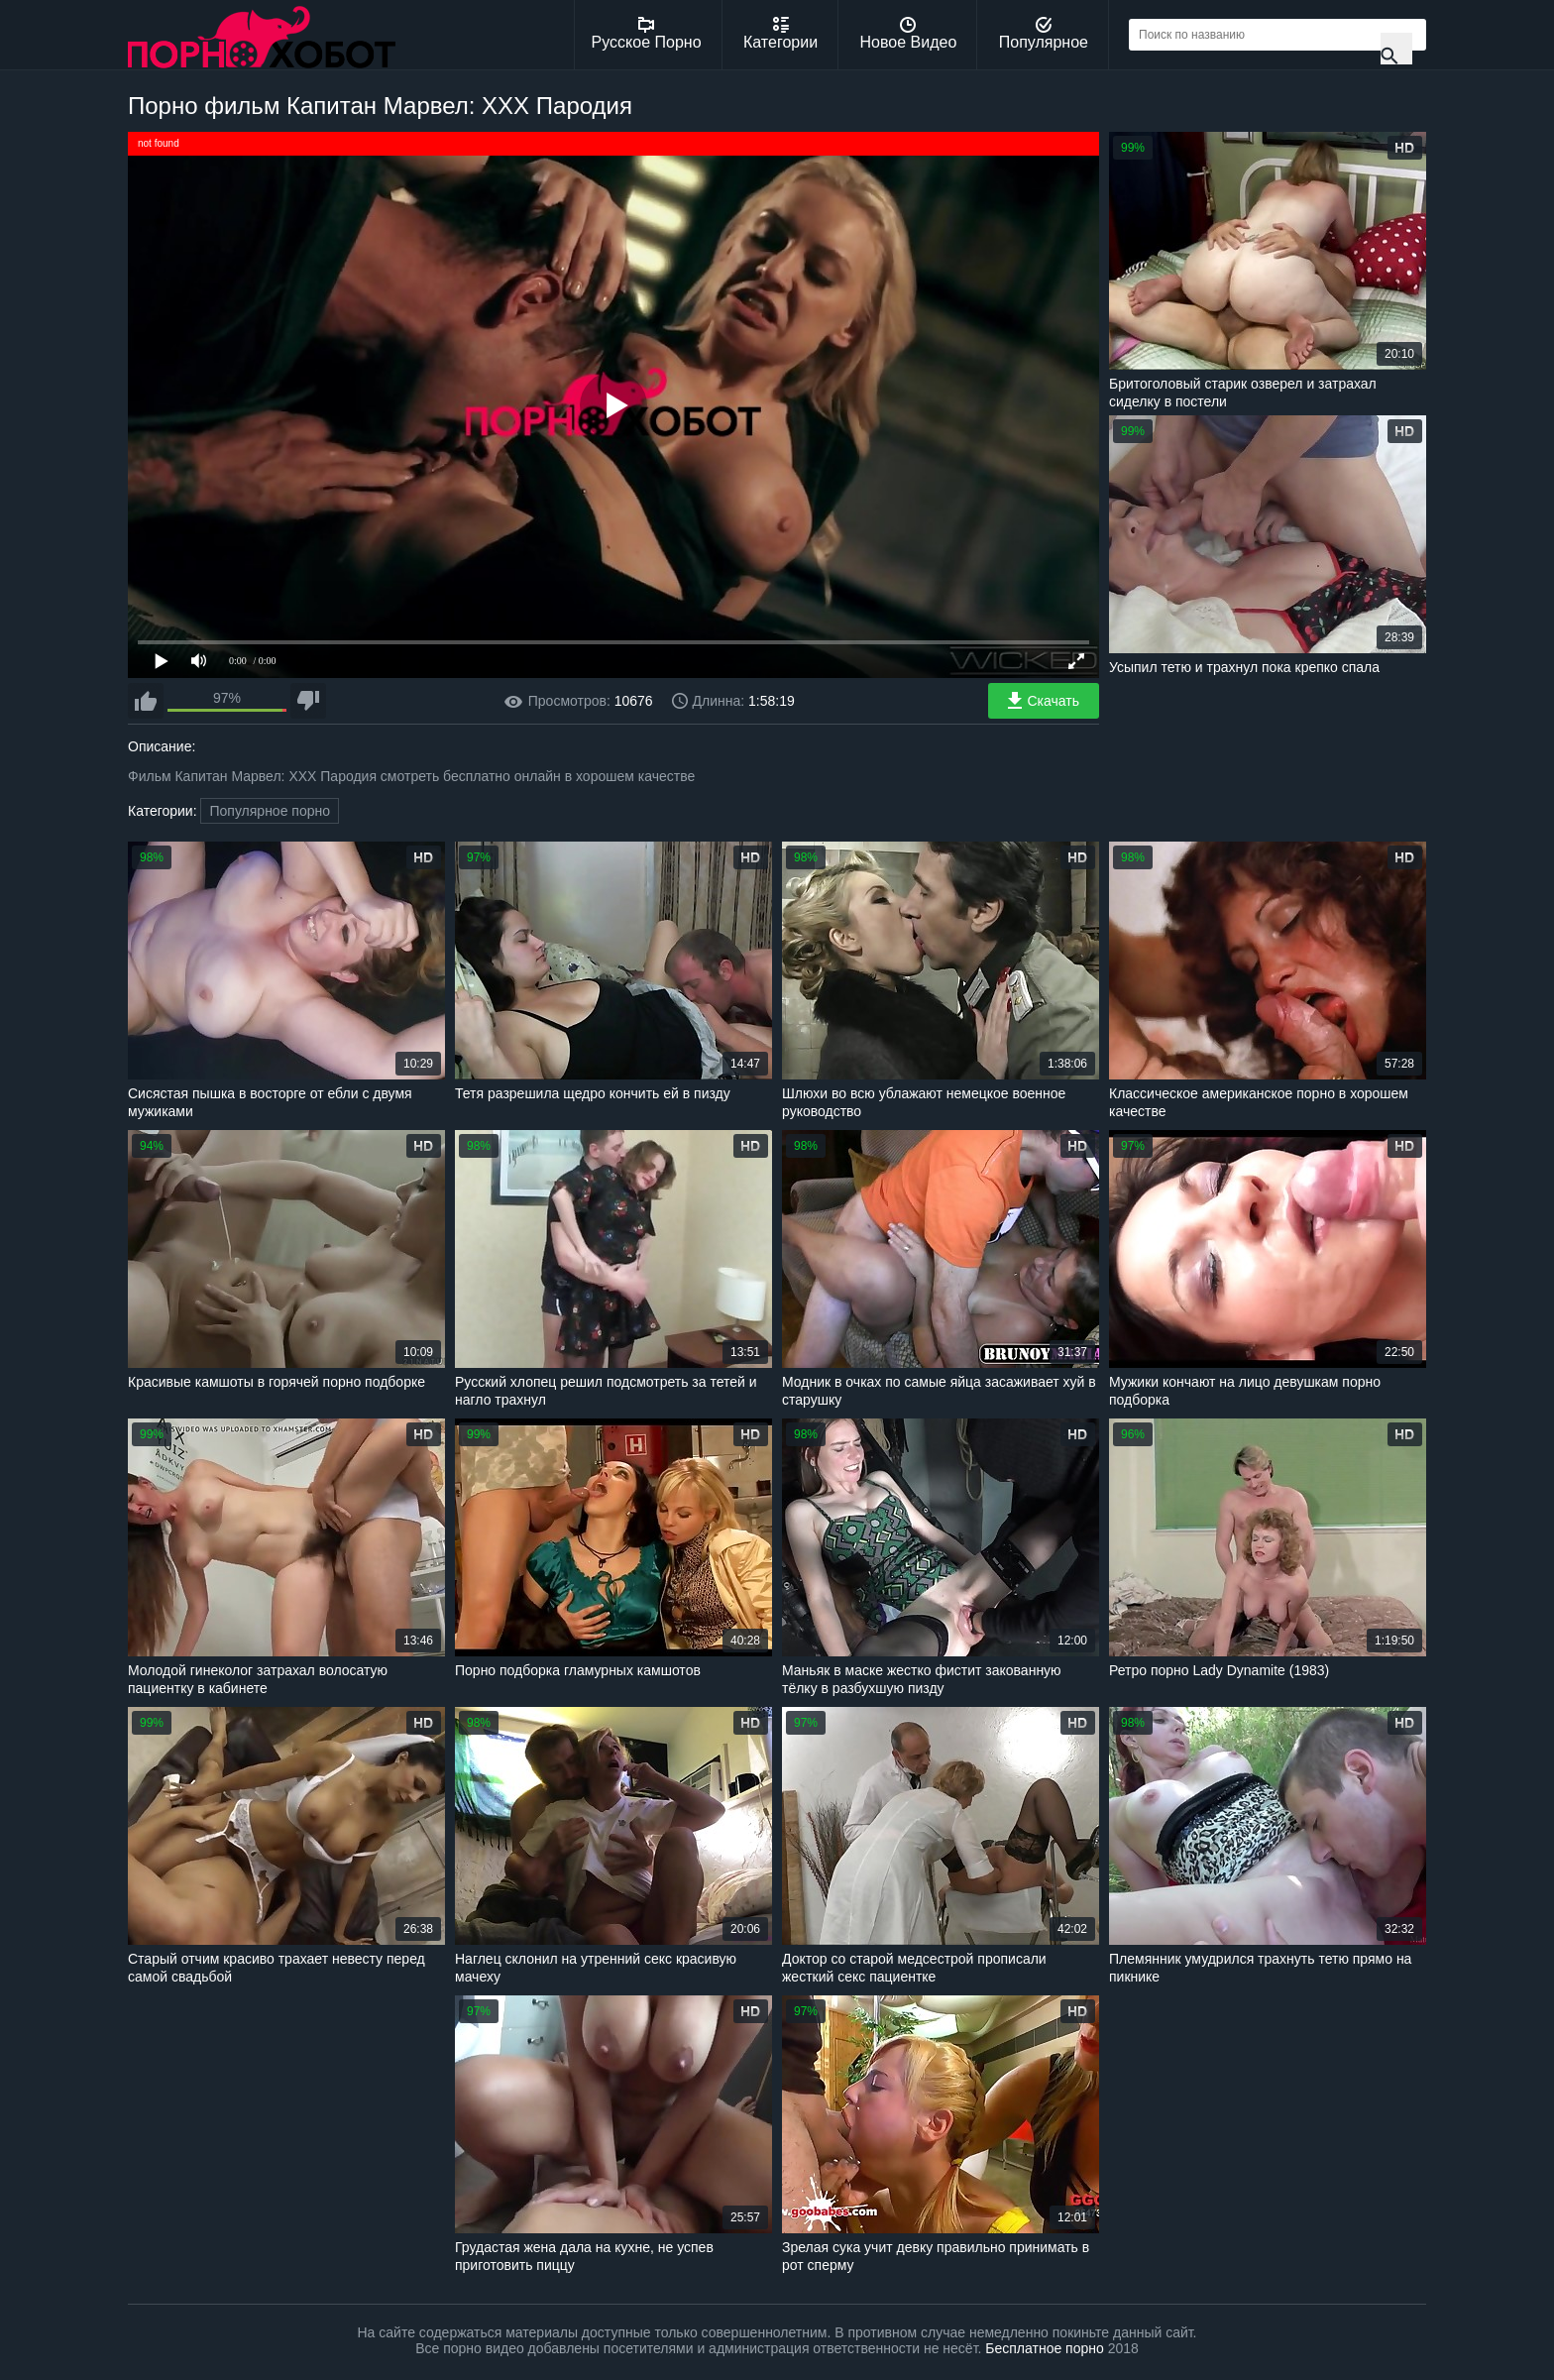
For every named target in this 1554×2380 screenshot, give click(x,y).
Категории (780, 34)
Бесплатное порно (1044, 2348)
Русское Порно (647, 34)
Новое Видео (908, 34)
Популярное (1043, 34)
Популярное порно (269, 811)
